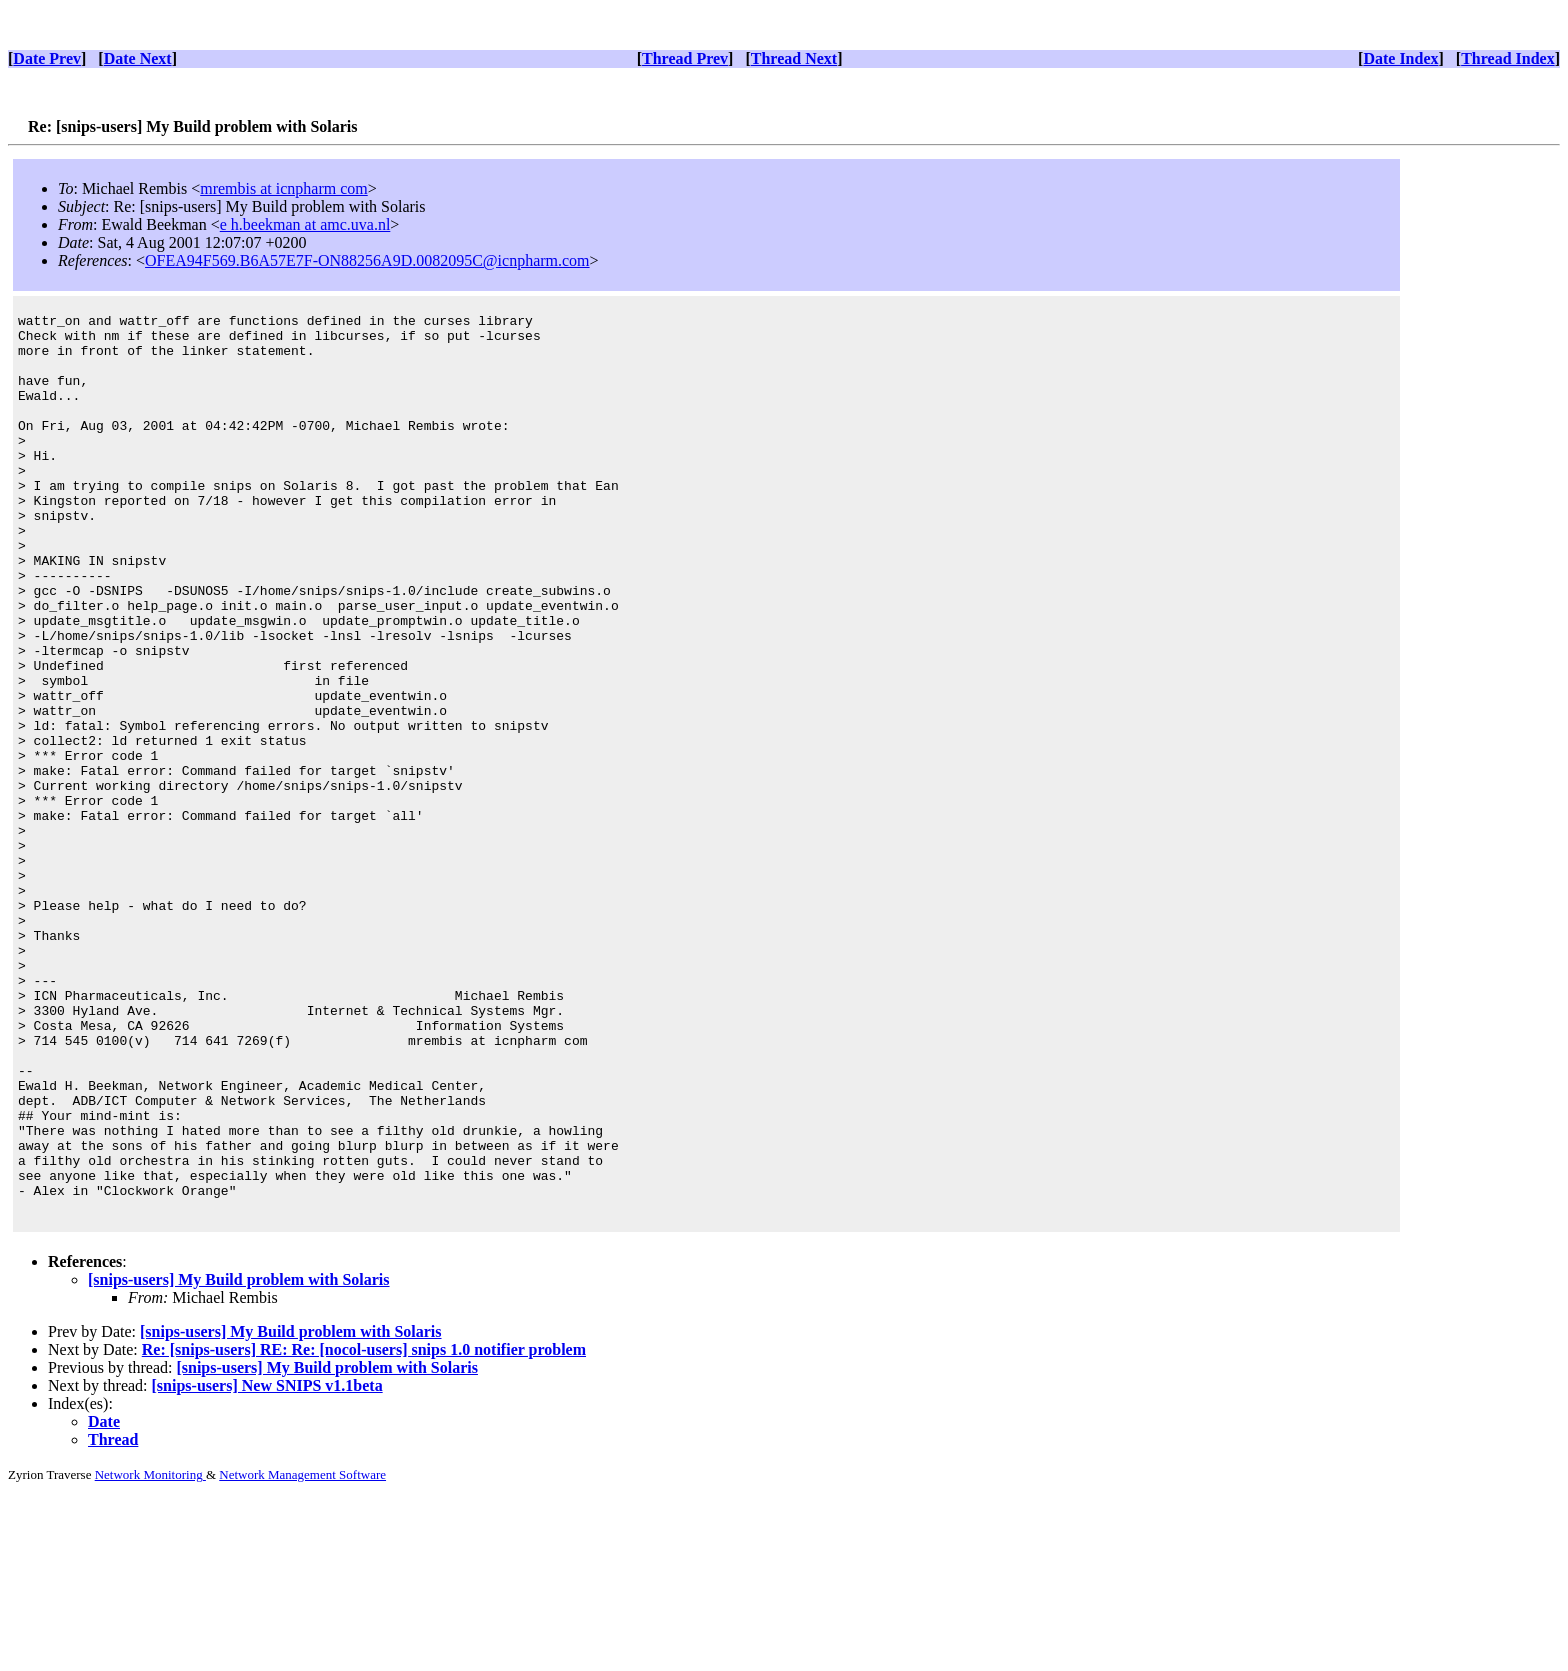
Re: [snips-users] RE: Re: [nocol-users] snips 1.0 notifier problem (364, 1529)
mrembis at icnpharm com (284, 188)
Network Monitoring (150, 1654)
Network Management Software (302, 1654)
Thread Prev (685, 58)
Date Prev (47, 58)
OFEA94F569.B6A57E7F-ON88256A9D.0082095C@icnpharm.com (367, 260)
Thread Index (1508, 58)
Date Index (1400, 58)
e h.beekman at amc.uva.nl (305, 224)
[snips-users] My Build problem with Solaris (239, 1459)
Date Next (138, 58)
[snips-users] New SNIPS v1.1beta (267, 1565)
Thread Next (794, 58)
